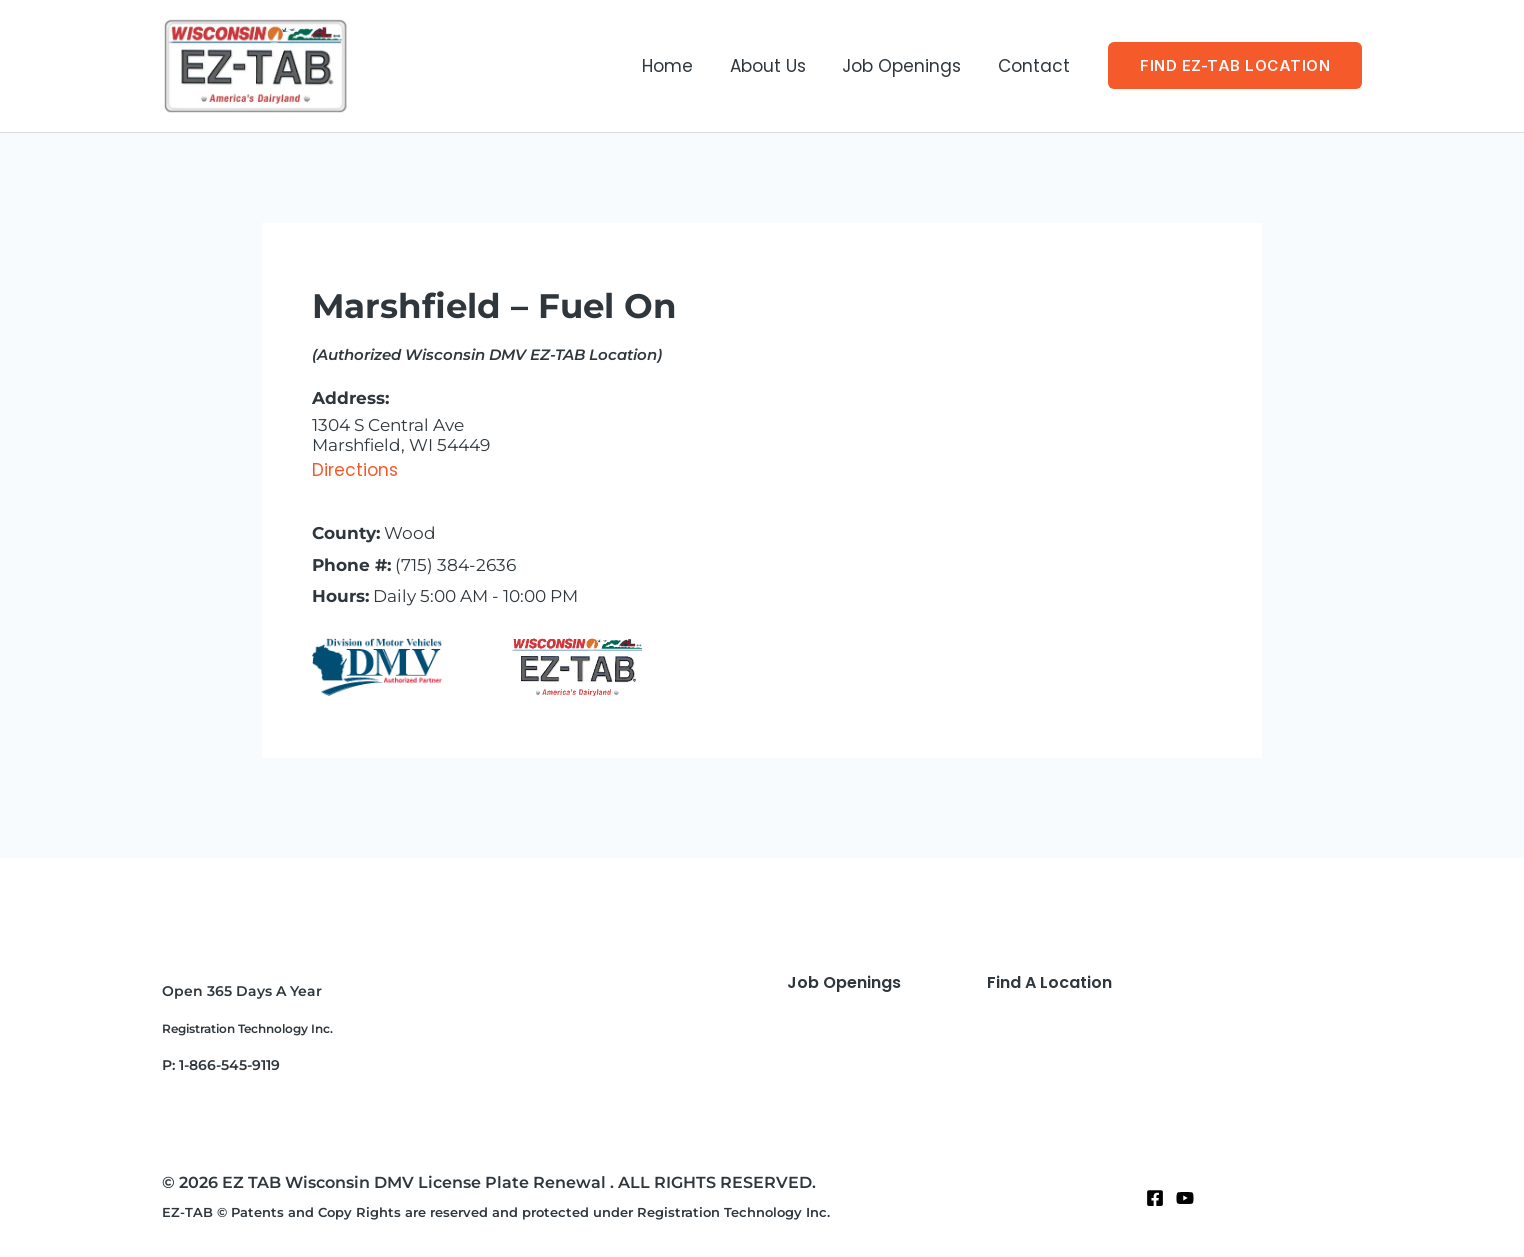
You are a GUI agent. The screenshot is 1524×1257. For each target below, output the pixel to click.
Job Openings (905, 66)
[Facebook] (1155, 1198)
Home (676, 66)
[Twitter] (1185, 1198)
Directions (355, 470)
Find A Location (1049, 982)
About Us (774, 66)
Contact (1035, 66)
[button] (1235, 65)
